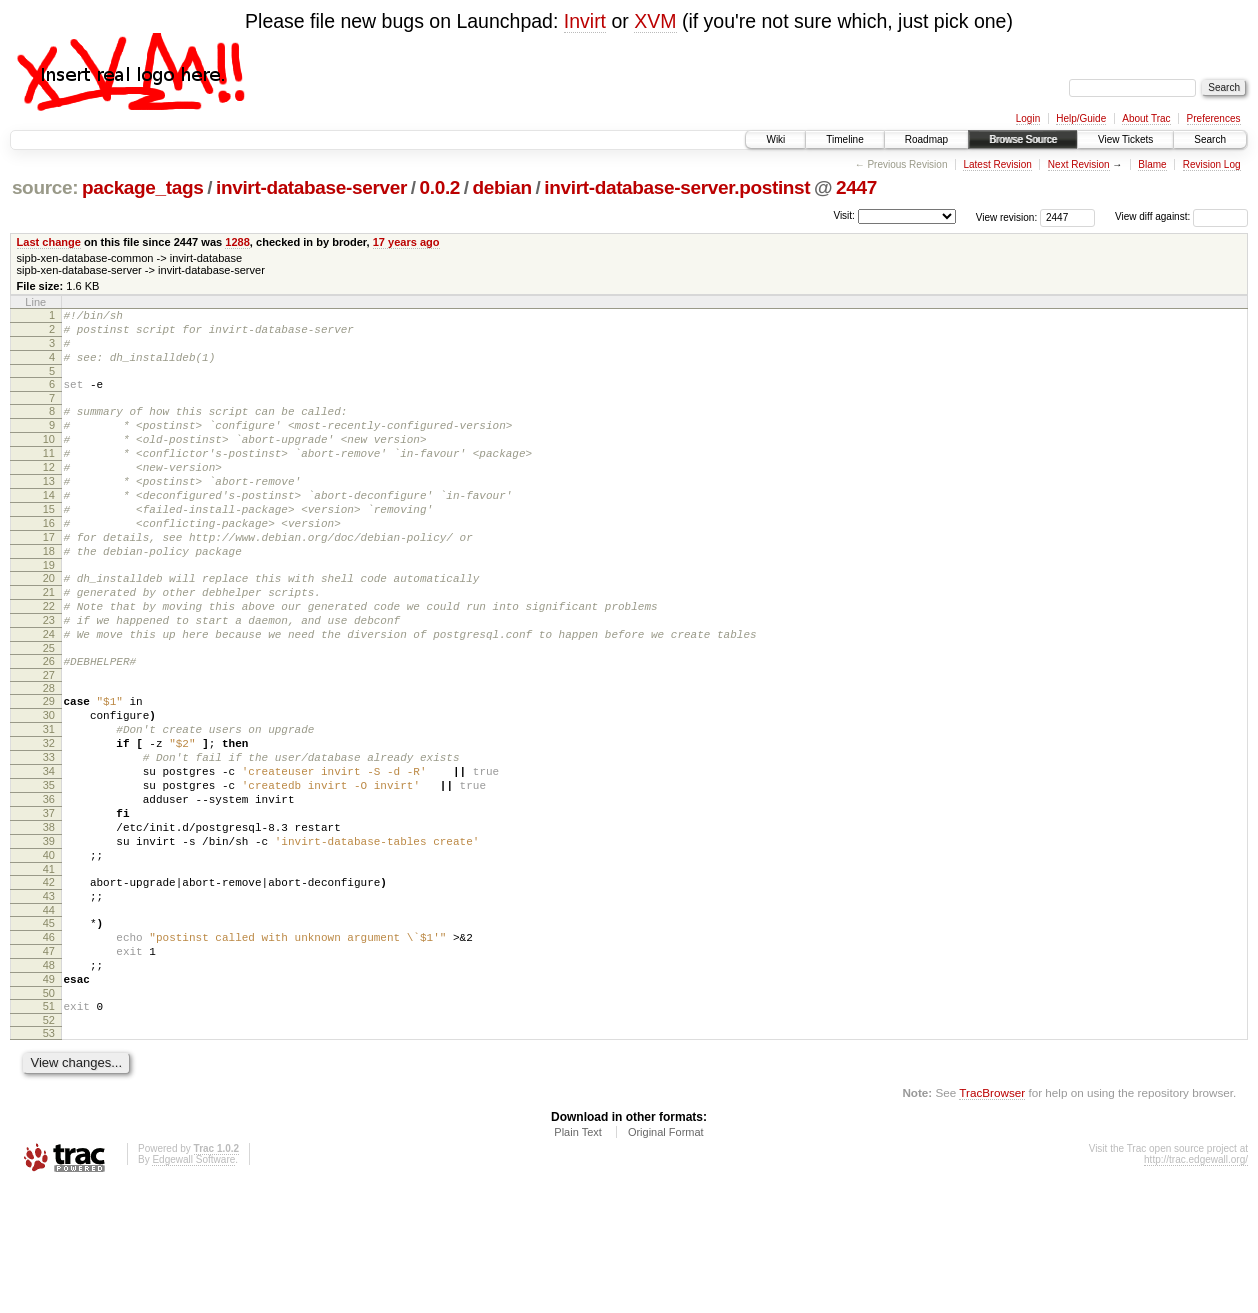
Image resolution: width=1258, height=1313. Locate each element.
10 (49, 460)
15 (49, 545)
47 (49, 1065)
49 (49, 1099)
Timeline (844, 139)
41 (49, 971)
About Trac (1146, 118)
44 (49, 1018)
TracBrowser (992, 1218)
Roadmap (926, 139)
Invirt (585, 21)
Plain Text (578, 1258)
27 (49, 741)
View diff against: (1181, 216)
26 (49, 724)
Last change (49, 242)
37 (49, 903)
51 (49, 1129)
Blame (1152, 164)
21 (49, 643)
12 (49, 494)
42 (49, 984)
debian (502, 187)
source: (45, 187)
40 (49, 954)
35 (49, 869)
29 (49, 767)
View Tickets (1125, 139)
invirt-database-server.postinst (677, 187)
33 (49, 835)
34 (49, 852)
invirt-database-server (311, 187)
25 (49, 711)
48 (49, 1082)
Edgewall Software (193, 1285)
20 (49, 626)
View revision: (1007, 216)
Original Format (666, 1258)
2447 (856, 187)
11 (49, 477)
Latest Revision (997, 164)
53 (49, 1159)
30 (49, 784)
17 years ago (406, 242)
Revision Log (1212, 164)
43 (49, 1001)
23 (49, 677)
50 (49, 1116)
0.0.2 (440, 187)
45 (49, 1031)
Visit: (844, 215)
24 (49, 694)
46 (49, 1048)
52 (49, 1146)
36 (49, 886)
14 (49, 528)
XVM (655, 21)
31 (49, 801)
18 (49, 596)
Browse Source (1023, 139)
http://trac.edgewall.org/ (1196, 1285)
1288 (237, 242)
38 (49, 920)
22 (49, 660)
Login (1028, 118)
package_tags (143, 187)
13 (49, 511)
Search (1210, 139)
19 (49, 613)
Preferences (1214, 118)
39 (49, 937)
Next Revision (1079, 164)
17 (49, 579)
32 (49, 818)
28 (49, 754)
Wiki (775, 139)
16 (49, 562)
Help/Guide (1081, 118)
